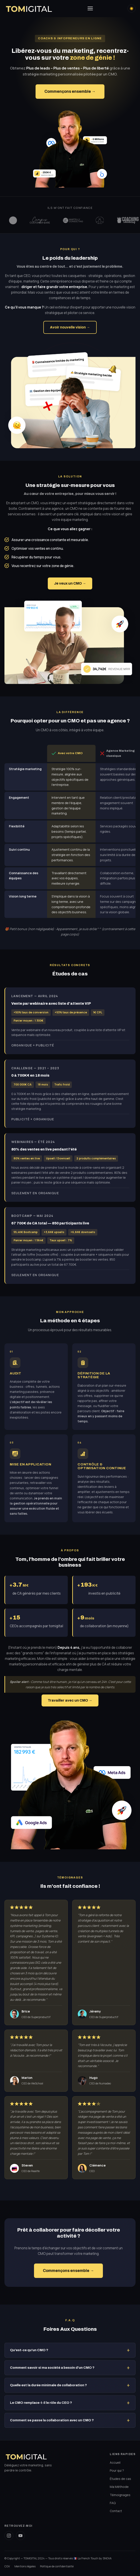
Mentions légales (25, 2566)
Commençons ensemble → (70, 91)
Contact (116, 2511)
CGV (7, 2566)
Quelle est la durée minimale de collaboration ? (70, 2385)
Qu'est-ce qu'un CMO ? (70, 2350)
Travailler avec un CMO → (70, 1700)
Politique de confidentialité (57, 2566)
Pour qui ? (117, 2470)
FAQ (113, 2503)
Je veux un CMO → (70, 583)
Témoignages (120, 2495)
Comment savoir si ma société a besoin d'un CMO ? (70, 2367)
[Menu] (90, 8)
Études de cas (120, 2479)
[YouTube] (20, 2535)
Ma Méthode (119, 2487)
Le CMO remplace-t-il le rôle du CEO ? (70, 2402)
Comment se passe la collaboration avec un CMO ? (70, 2420)
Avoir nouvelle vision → (70, 327)
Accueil (115, 2462)
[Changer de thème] (132, 8)
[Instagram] (8, 2535)
